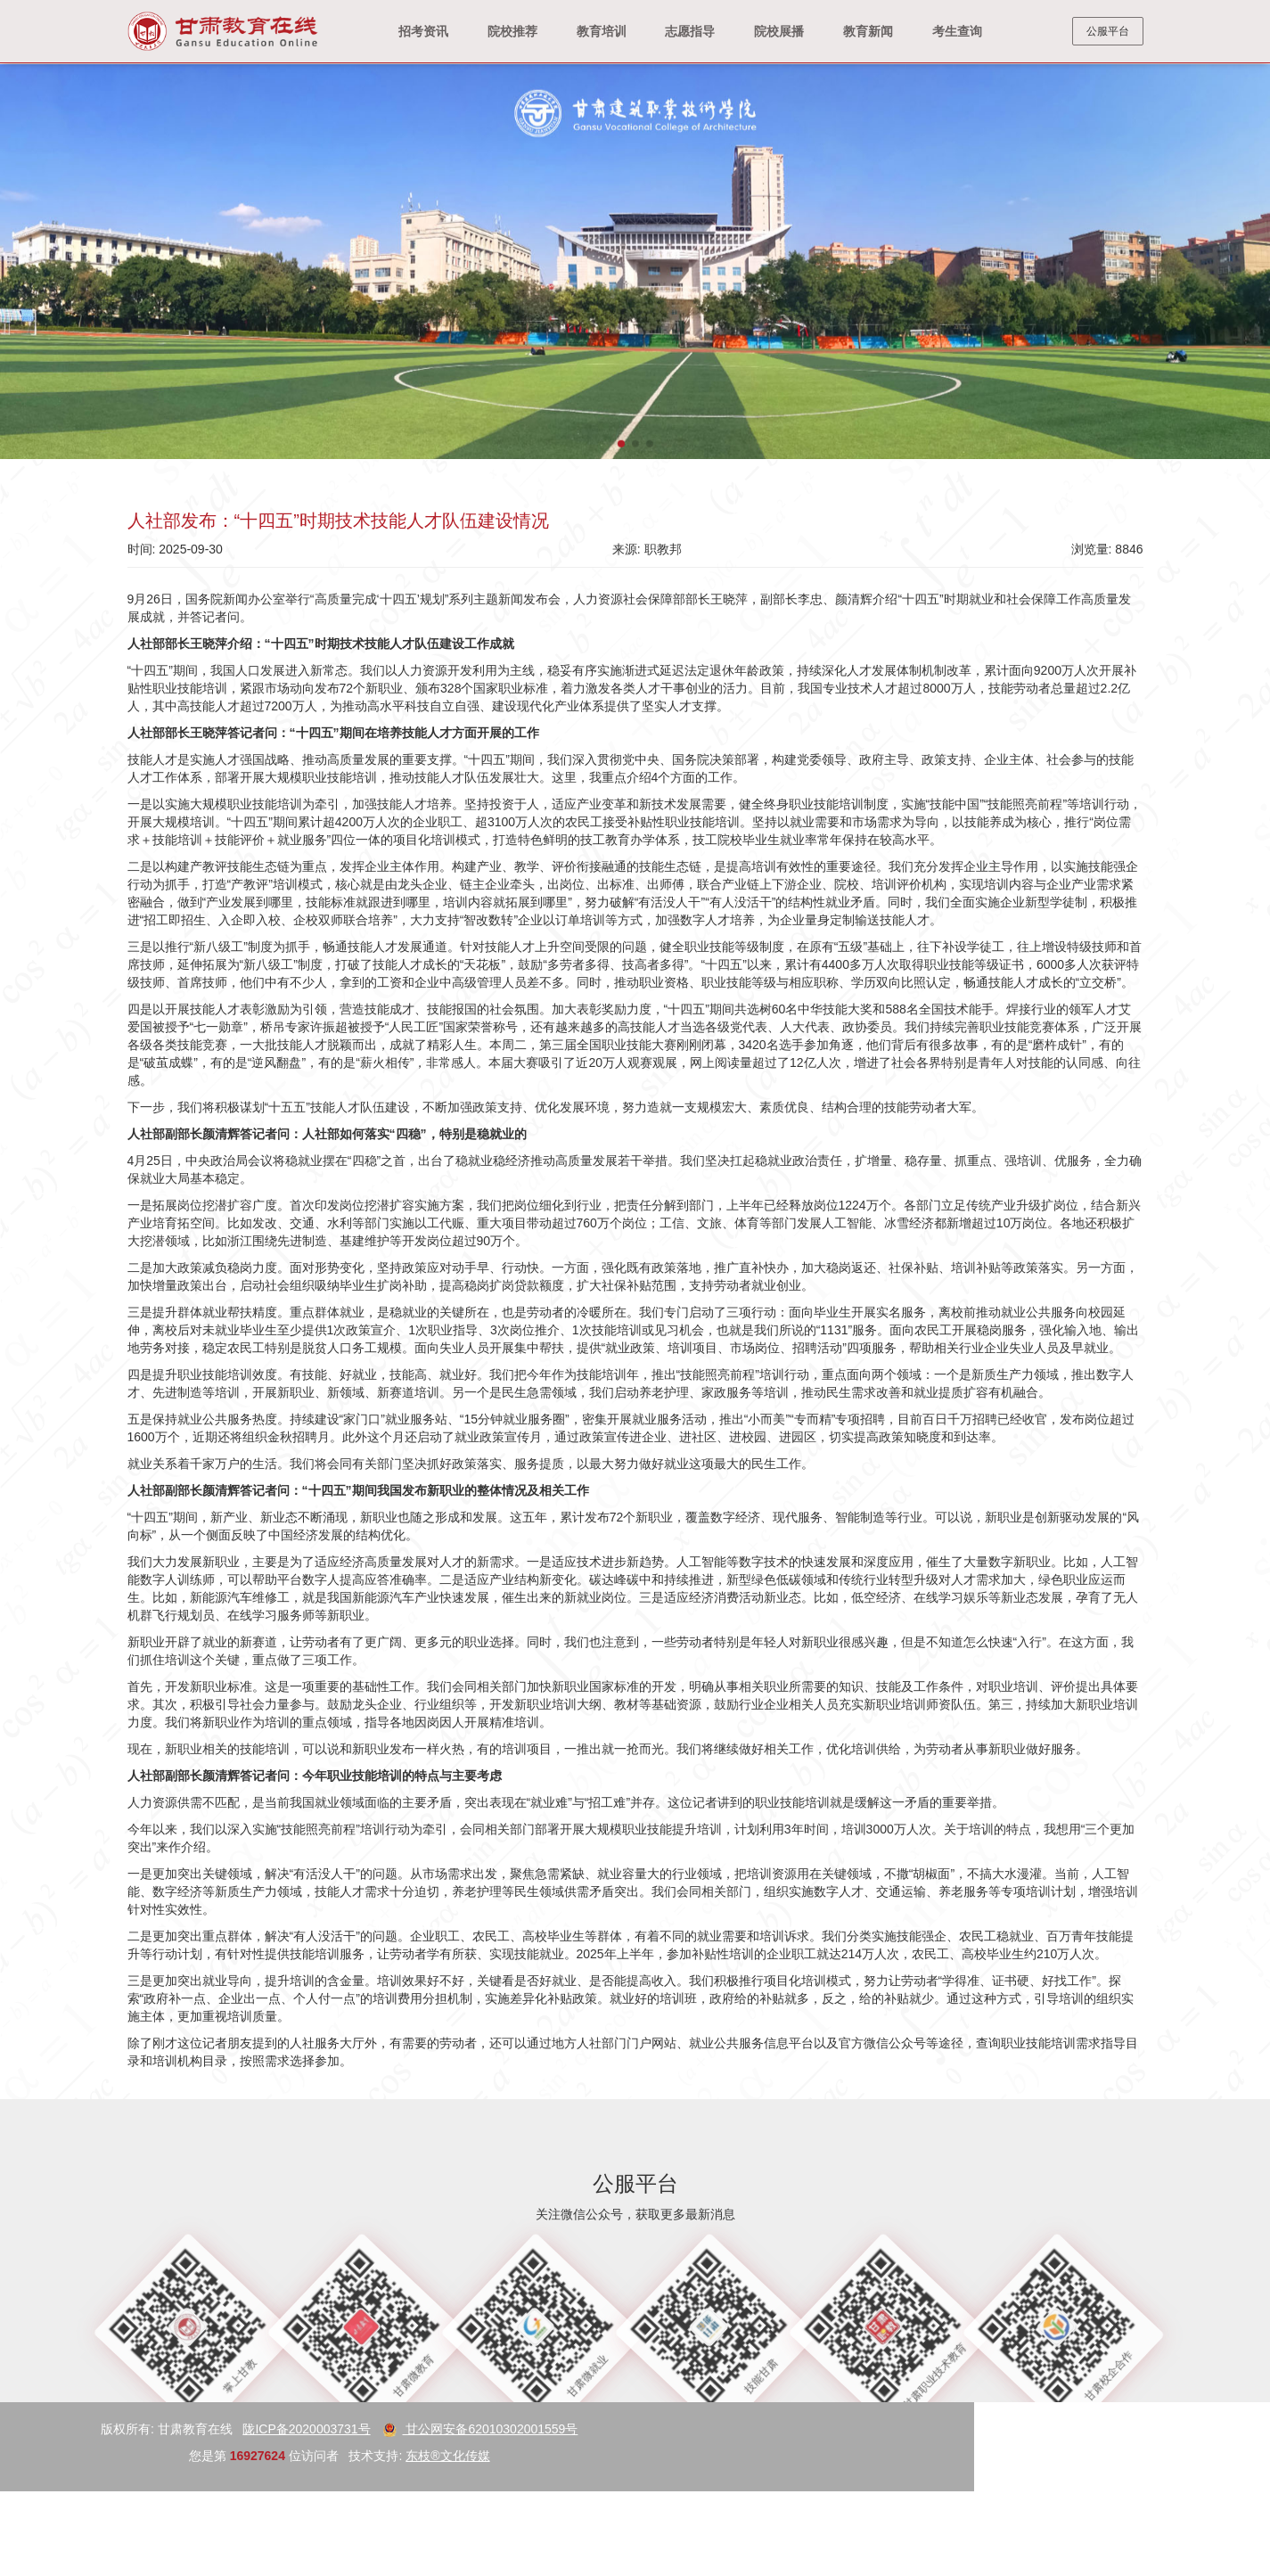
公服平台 (1107, 31)
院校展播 (779, 31)
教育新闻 (868, 31)
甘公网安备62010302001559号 (158, 2429)
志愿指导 (690, 31)
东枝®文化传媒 (126, 2456)
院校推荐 (512, 31)
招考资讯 (423, 31)
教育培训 (602, 31)
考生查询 (957, 31)
